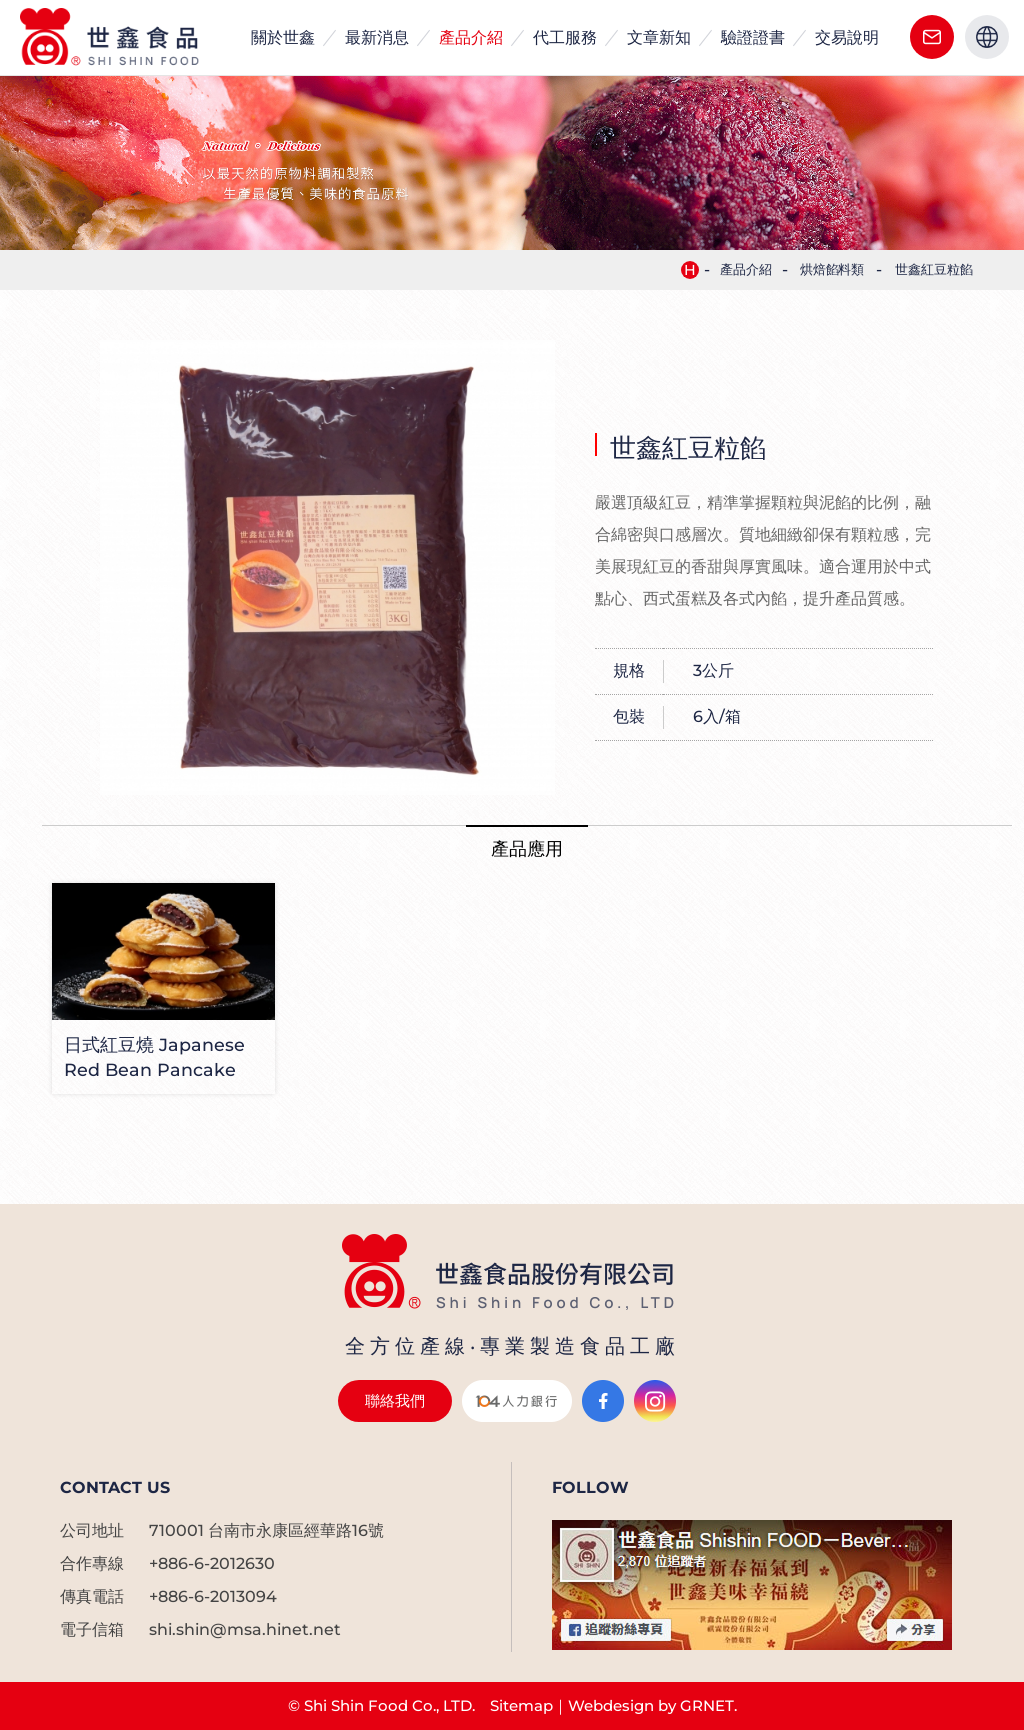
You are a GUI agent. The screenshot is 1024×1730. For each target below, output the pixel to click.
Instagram (655, 1401)
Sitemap (521, 1706)
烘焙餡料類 (832, 269)
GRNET (707, 1705)
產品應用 (527, 848)
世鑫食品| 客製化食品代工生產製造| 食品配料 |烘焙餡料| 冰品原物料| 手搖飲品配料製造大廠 (112, 38)
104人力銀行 (517, 1401)
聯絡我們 (932, 37)
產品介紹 (746, 269)
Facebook (603, 1401)
